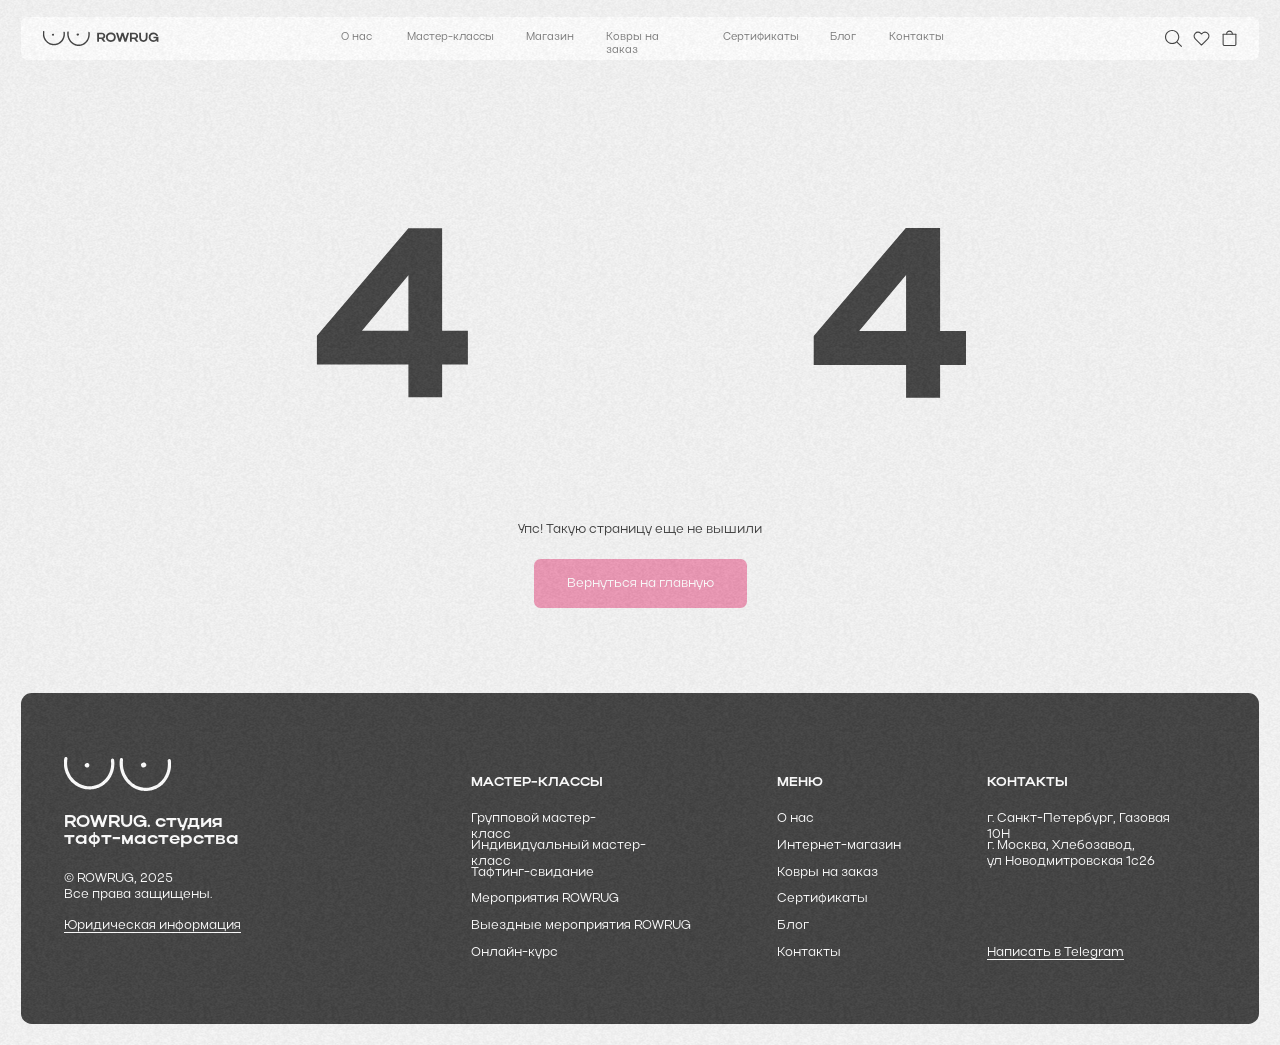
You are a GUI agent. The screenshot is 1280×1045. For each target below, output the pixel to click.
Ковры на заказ (632, 44)
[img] (101, 38)
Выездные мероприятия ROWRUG (581, 925)
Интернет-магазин (839, 845)
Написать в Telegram (1055, 952)
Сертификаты (761, 37)
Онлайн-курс (514, 952)
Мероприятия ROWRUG (545, 898)
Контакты (916, 37)
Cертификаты (822, 898)
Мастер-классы (450, 37)
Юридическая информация (152, 925)
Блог (843, 37)
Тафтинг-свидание (532, 872)
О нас (356, 37)
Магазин (550, 37)
